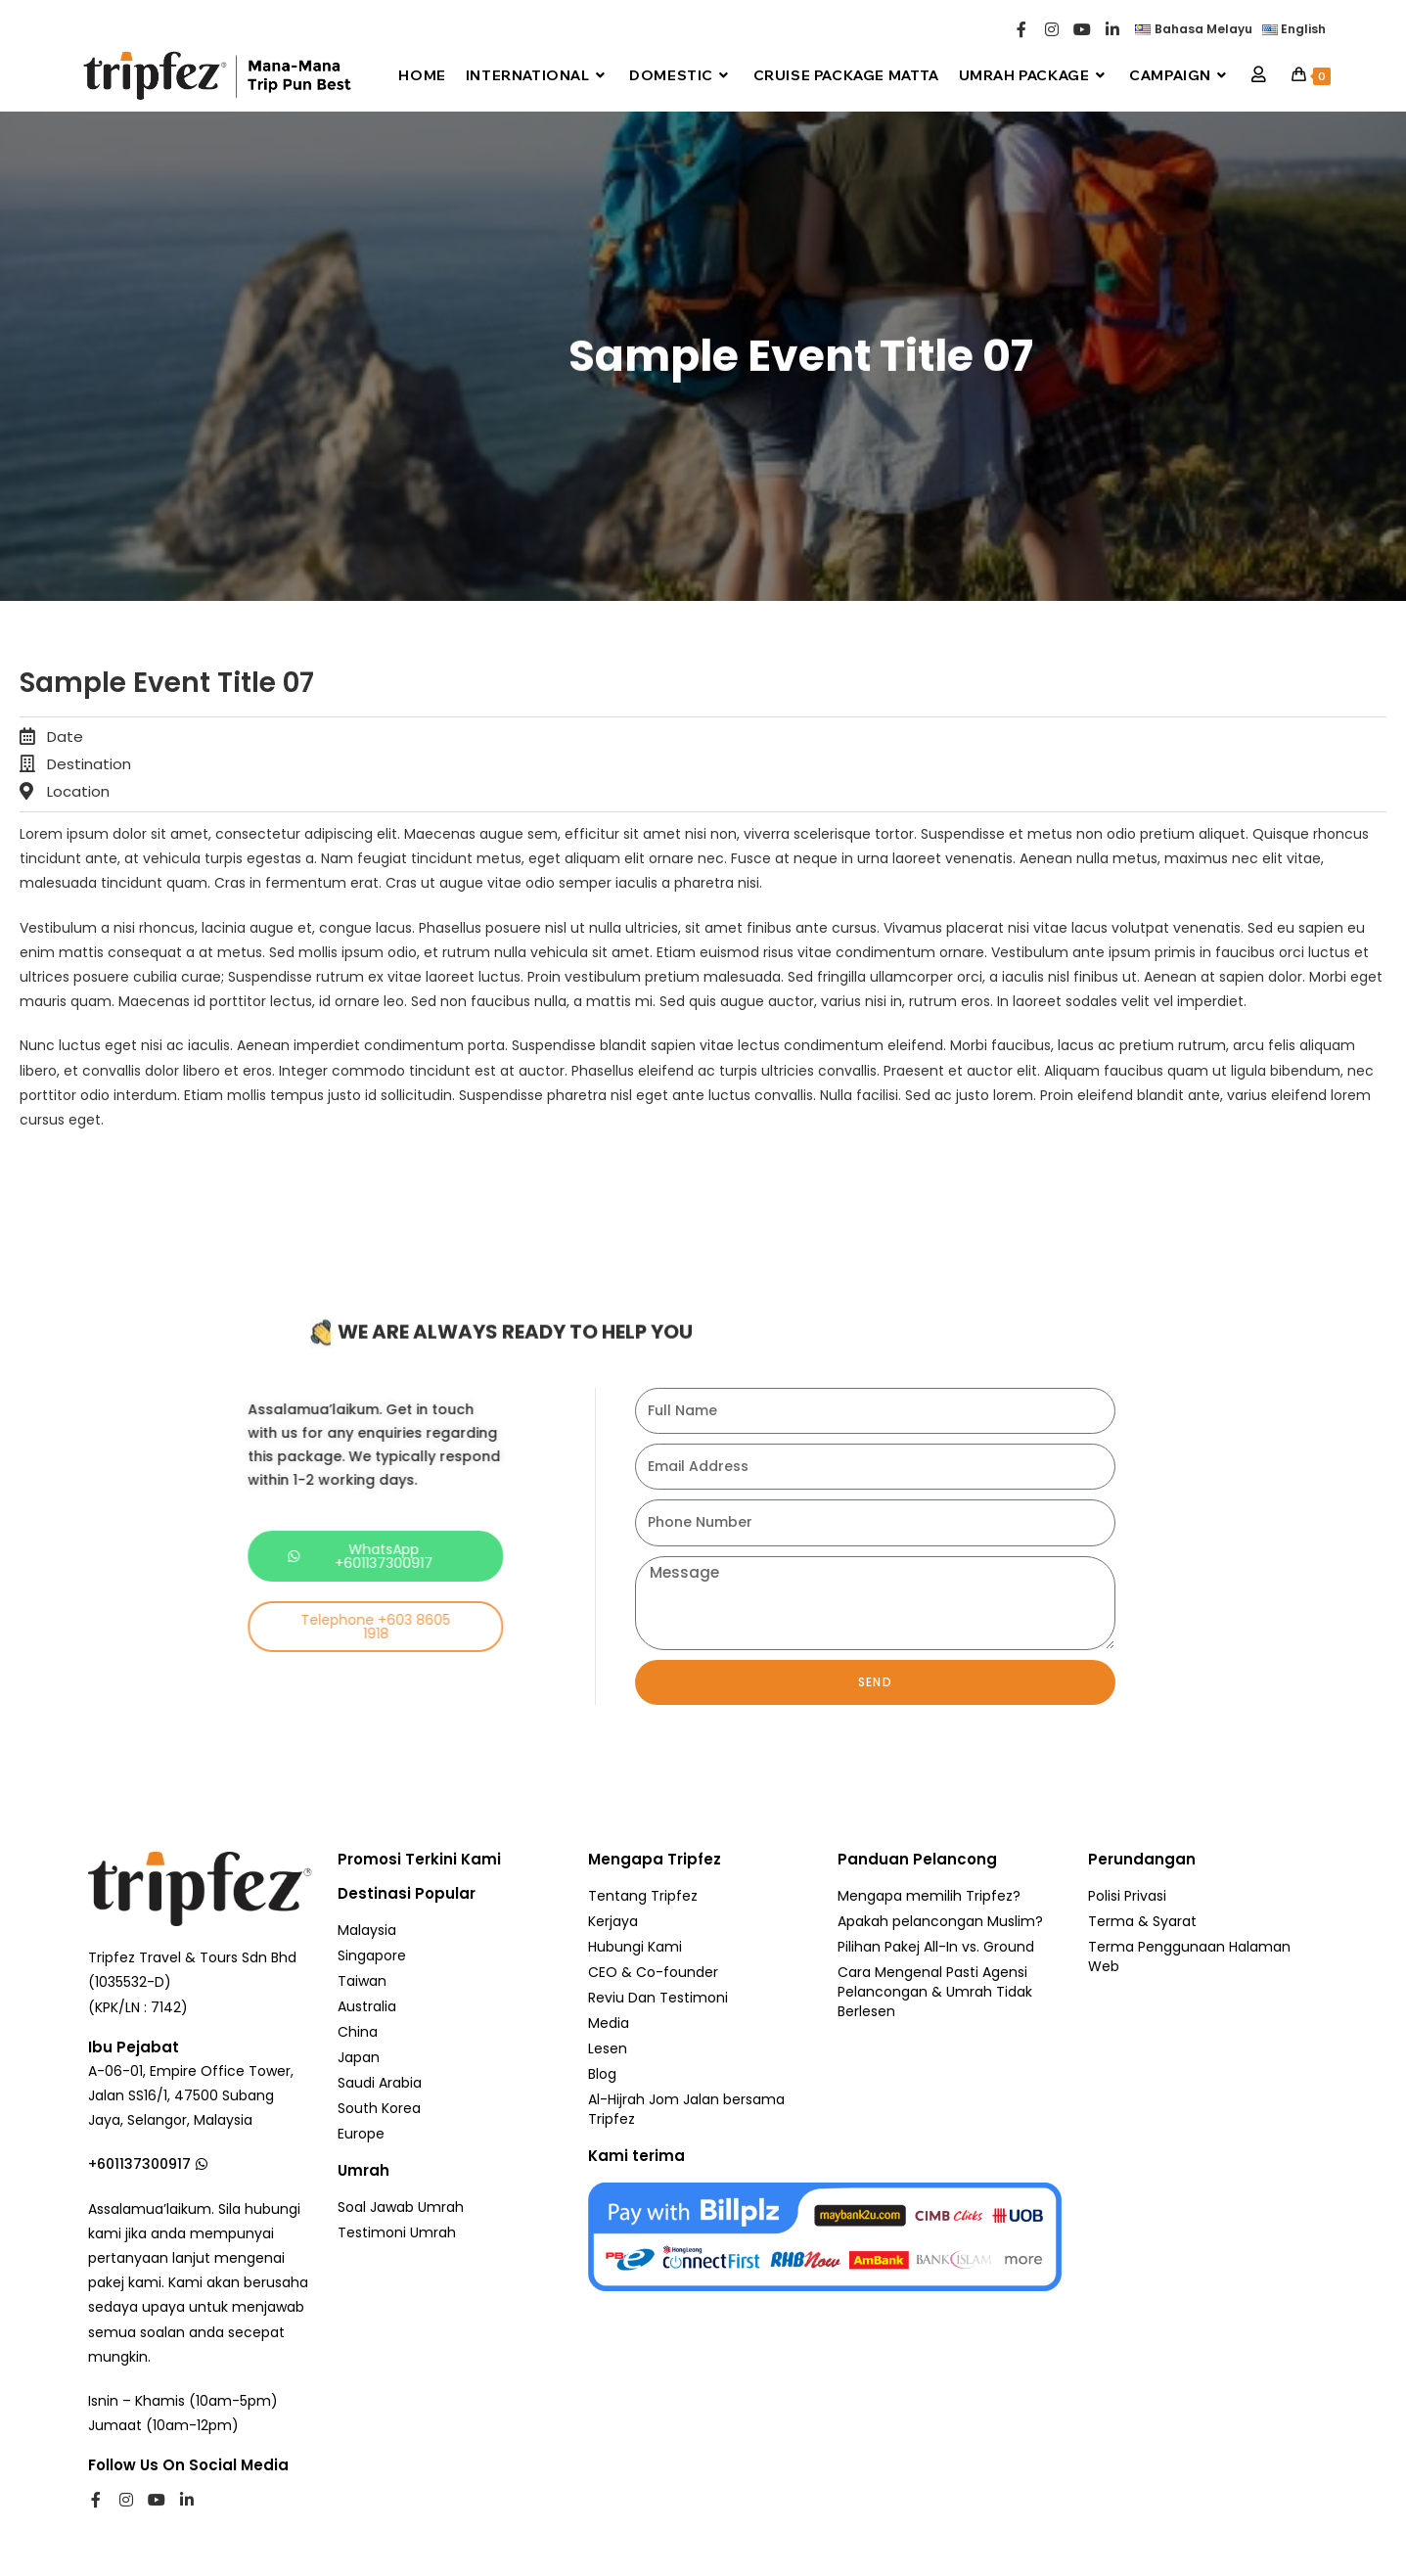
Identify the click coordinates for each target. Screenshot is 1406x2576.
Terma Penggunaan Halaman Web (1189, 1956)
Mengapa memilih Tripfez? (929, 1896)
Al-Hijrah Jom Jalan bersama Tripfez (686, 2109)
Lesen (607, 2048)
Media (608, 2023)
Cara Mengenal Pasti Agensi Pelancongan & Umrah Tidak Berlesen (935, 1991)
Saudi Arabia (380, 2083)
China (358, 2032)
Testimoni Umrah (397, 2232)
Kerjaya (613, 1921)
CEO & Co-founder (653, 1972)
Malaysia (367, 1930)
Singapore (372, 1955)
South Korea (379, 2108)
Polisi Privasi (1127, 1896)
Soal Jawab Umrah (401, 2207)
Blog (602, 2074)
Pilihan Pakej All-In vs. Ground (936, 1946)
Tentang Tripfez (643, 1896)
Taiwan (362, 1981)
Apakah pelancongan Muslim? (940, 1921)
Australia (367, 2006)
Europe (361, 2133)
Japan (359, 2057)
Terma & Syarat (1142, 1921)
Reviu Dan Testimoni (658, 1997)
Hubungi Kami (635, 1946)
